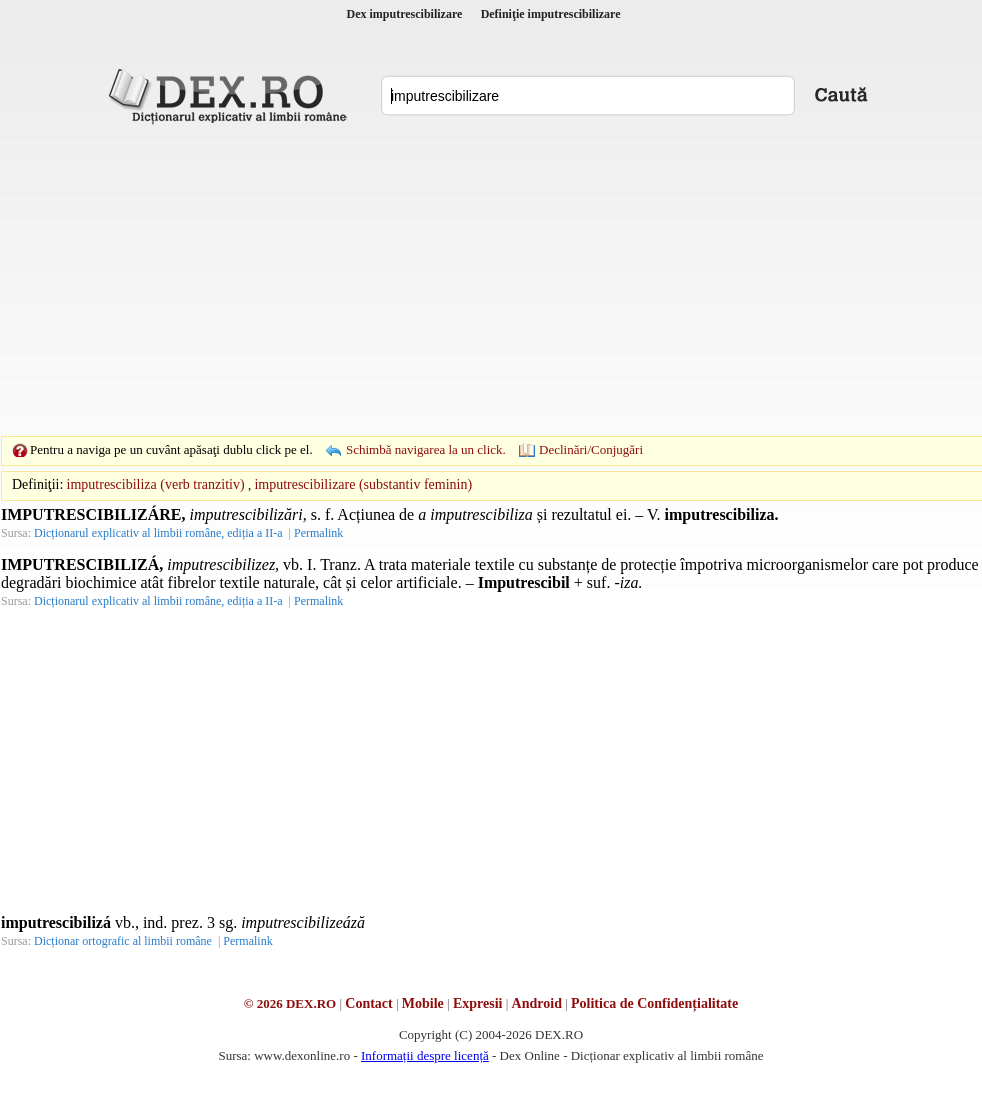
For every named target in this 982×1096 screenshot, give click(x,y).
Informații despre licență (425, 1055)
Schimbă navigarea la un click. (426, 449)
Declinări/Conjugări (591, 449)
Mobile (423, 1003)
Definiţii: (37, 484)
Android (537, 1003)
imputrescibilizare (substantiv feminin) (363, 484)
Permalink (318, 533)
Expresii (478, 1003)
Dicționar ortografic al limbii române (123, 941)
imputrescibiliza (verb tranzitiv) (156, 484)
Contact (368, 1003)
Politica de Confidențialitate (654, 1003)
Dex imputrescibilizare (405, 14)
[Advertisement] (460, 280)
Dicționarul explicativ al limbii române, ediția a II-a (158, 533)
